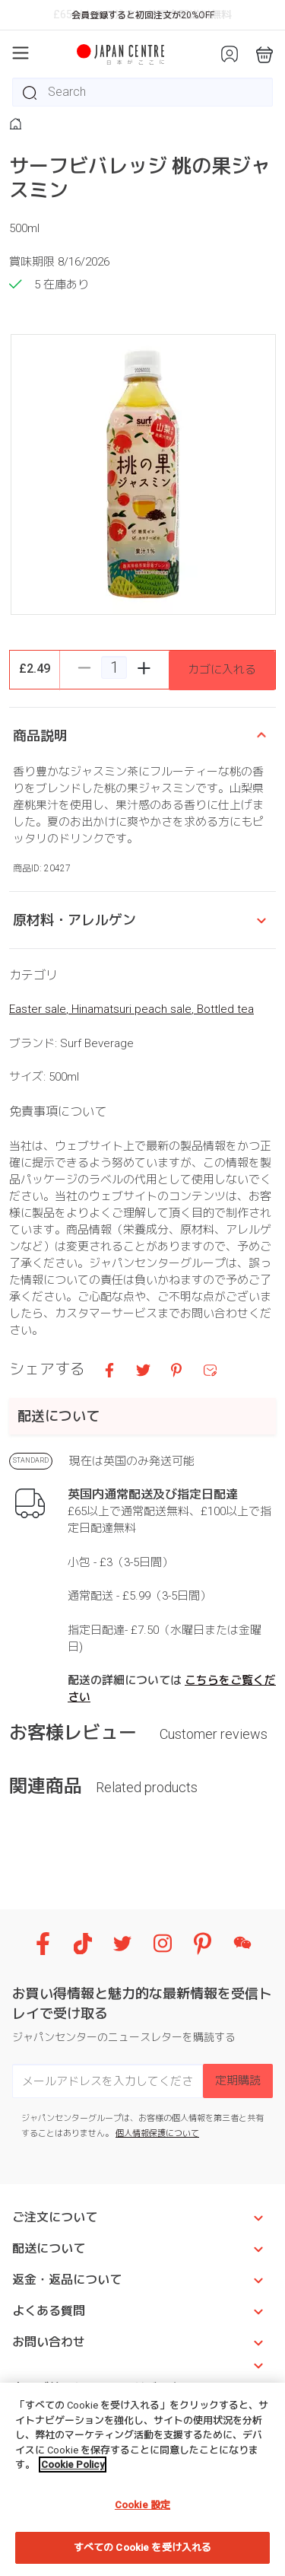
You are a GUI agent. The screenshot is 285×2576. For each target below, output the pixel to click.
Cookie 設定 (142, 2505)
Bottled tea (225, 1009)
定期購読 (238, 2080)
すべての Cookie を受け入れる (142, 2547)
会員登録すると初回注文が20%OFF (142, 15)
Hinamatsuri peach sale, (134, 1009)
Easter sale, (40, 1009)
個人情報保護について (157, 2133)
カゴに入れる (222, 670)
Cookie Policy (72, 2464)
